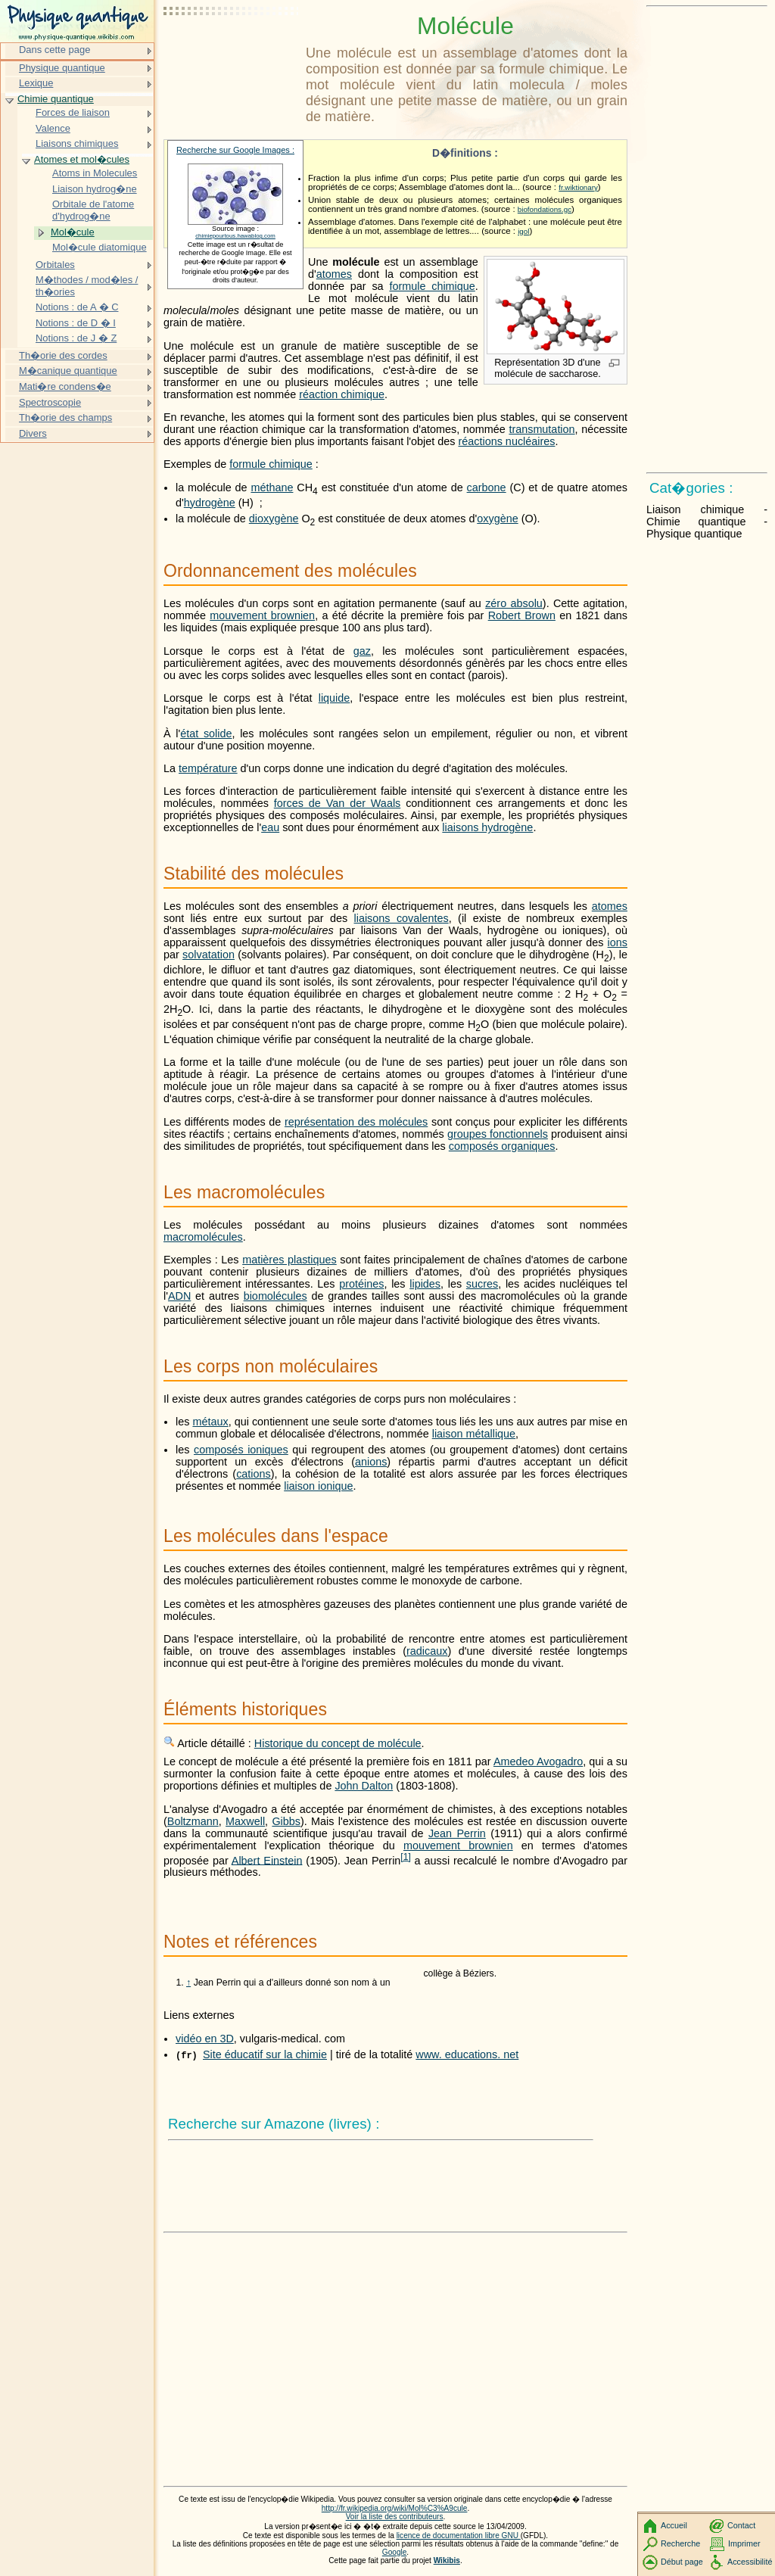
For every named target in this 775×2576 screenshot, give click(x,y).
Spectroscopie (50, 402)
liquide (334, 698)
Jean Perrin (457, 1833)
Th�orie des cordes (63, 355)
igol (523, 231)
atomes (334, 274)
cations (253, 1474)
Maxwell (245, 1821)
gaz (362, 651)
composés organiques (502, 1146)
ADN (179, 1296)
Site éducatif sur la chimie (265, 2054)
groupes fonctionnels (497, 1134)
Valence (53, 128)
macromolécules (203, 1237)
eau (270, 827)
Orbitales (55, 264)
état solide (206, 733)
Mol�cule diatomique (99, 247)
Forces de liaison (73, 112)
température (208, 768)
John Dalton (364, 1786)
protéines (361, 1284)
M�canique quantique (68, 370)
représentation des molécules (356, 1122)
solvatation (208, 954)
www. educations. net (467, 2054)
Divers (33, 433)
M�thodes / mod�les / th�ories (87, 285)
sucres (482, 1284)
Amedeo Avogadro (538, 1761)
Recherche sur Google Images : (235, 149)
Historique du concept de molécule (338, 1743)
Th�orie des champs (65, 417)
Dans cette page (54, 49)
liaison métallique (473, 1434)
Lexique (36, 83)
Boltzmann (193, 1821)
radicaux (426, 1651)
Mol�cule (73, 232)
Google (394, 2552)
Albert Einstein (267, 1860)
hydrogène (209, 503)
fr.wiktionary (578, 187)
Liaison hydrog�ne (94, 189)
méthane (272, 487)
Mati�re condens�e (65, 386)
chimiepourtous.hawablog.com (235, 235)
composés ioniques (241, 1450)
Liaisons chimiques (77, 143)
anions (371, 1462)
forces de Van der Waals (337, 803)
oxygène (497, 518)
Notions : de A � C (77, 307)
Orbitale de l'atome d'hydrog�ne (93, 210)
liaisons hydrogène (487, 827)
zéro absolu (514, 603)
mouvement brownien (262, 615)
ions (617, 942)
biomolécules (275, 1296)
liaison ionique (318, 1486)
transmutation (541, 429)
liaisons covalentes (401, 918)
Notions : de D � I (76, 323)
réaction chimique (341, 394)
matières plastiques (289, 1260)
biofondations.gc (544, 209)
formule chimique (432, 286)
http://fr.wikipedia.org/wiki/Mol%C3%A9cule (395, 2508)
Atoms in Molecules (94, 173)
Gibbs (286, 1821)
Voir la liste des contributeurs (395, 2516)
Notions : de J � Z (76, 338)
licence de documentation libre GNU (459, 2535)
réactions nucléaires (506, 441)
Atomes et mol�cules (81, 159)
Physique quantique (62, 67)
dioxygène (274, 518)
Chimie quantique (55, 98)
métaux (210, 1422)
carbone (486, 487)
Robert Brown (522, 615)
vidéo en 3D (205, 2038)
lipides (424, 1284)
